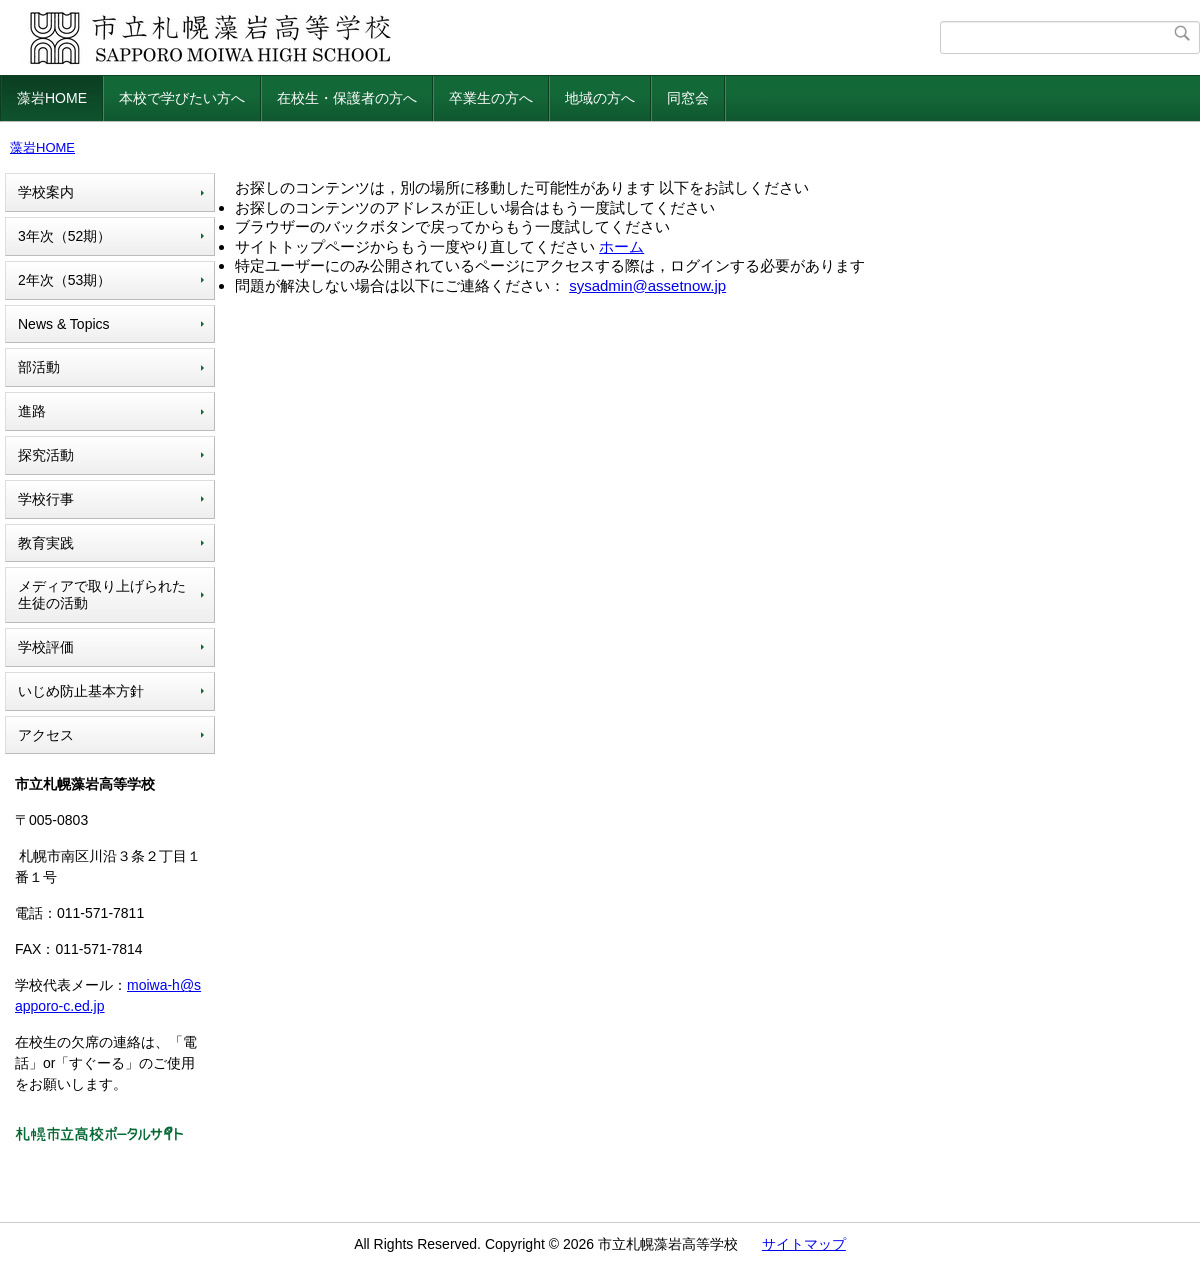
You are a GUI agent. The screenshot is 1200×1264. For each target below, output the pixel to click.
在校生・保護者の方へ (347, 98)
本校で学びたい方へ (182, 98)
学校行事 (46, 499)
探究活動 (46, 455)
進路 (32, 411)
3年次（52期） (64, 236)
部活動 (39, 367)
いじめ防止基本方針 (81, 691)
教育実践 (46, 543)
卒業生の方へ (491, 98)
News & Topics (64, 324)
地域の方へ (600, 98)
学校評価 (46, 647)
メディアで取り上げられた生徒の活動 (102, 594)
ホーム (621, 246)
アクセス (46, 735)
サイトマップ (804, 1244)
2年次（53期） (64, 280)
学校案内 (46, 192)
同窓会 (688, 98)
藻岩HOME (52, 98)
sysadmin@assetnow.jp (647, 285)
